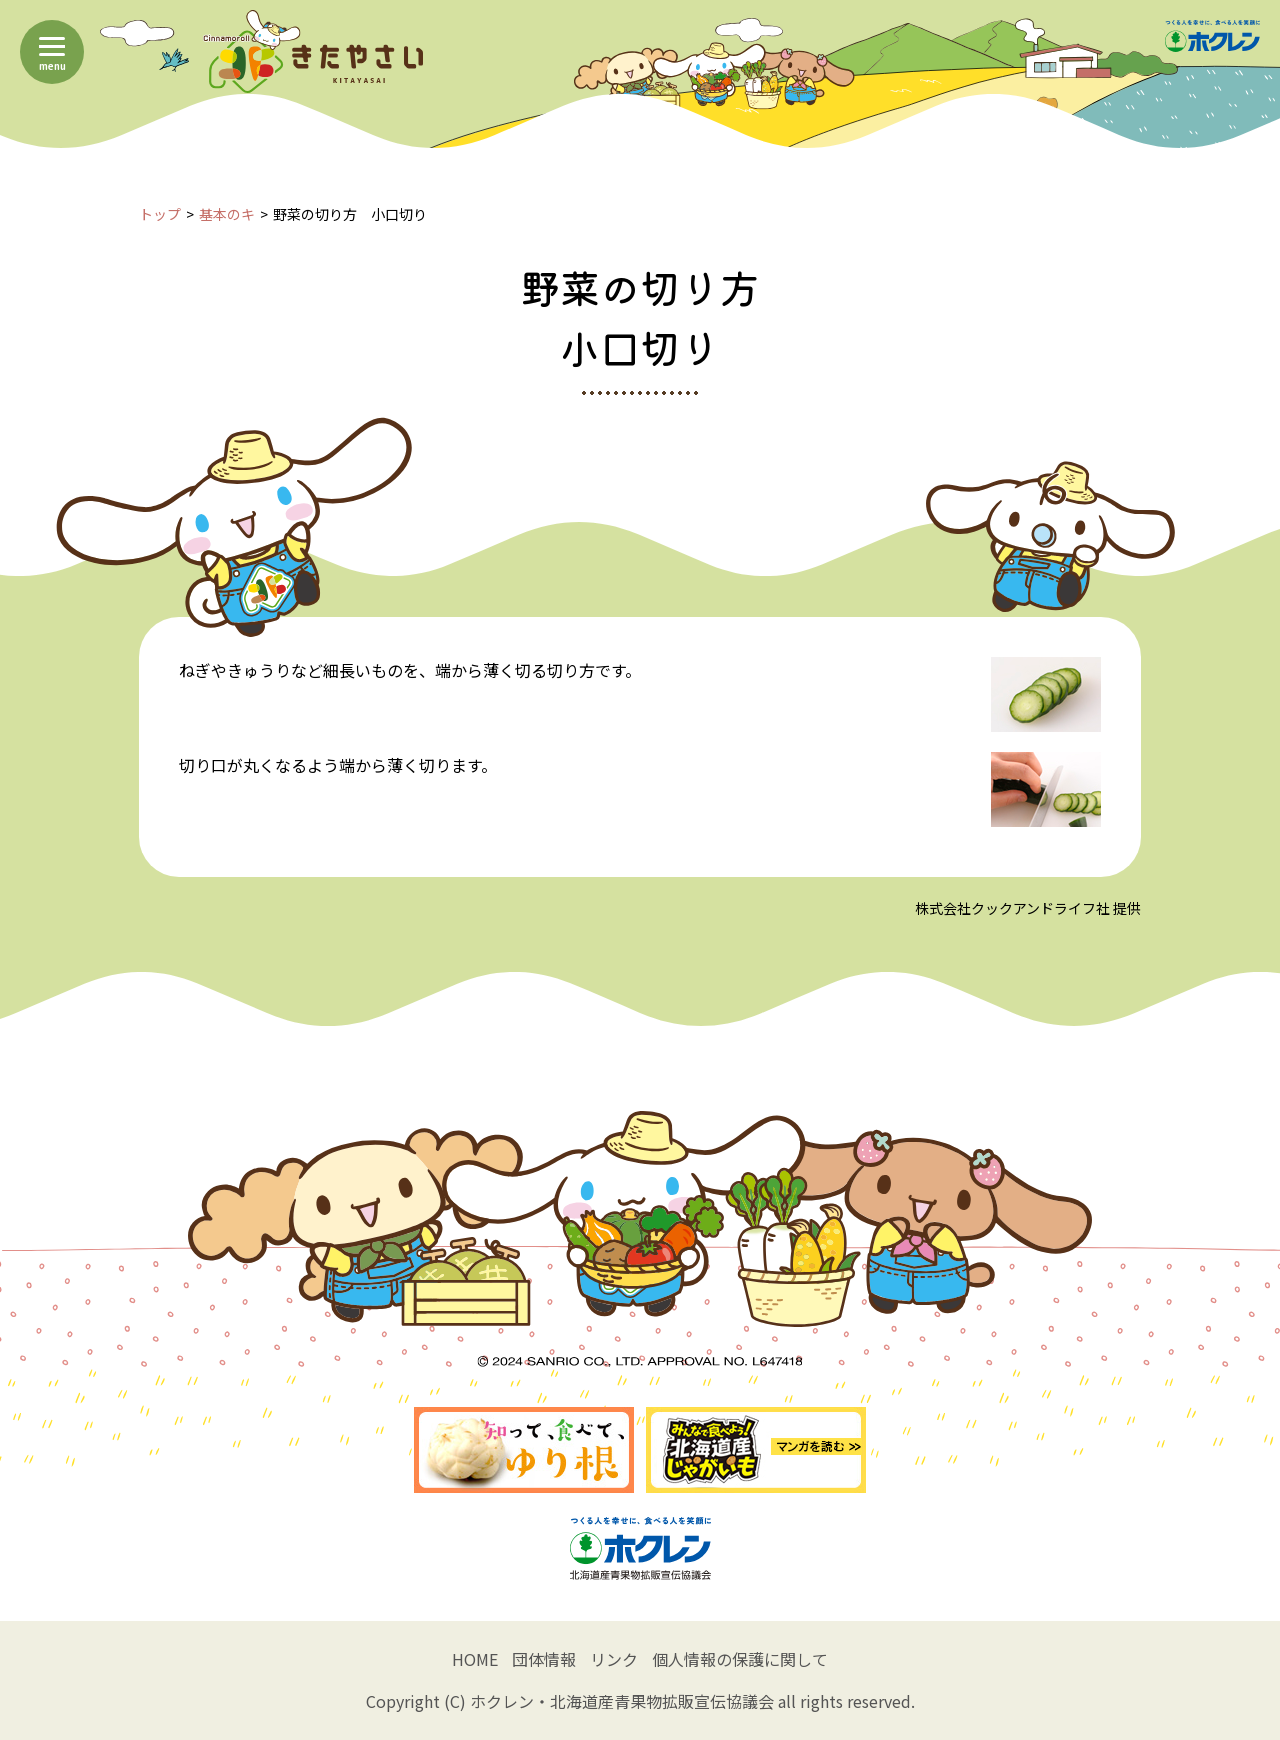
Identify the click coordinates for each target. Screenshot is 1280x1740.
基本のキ (227, 214)
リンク (614, 1659)
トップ (160, 214)
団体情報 (544, 1659)
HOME (475, 1659)
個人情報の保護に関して (740, 1659)
